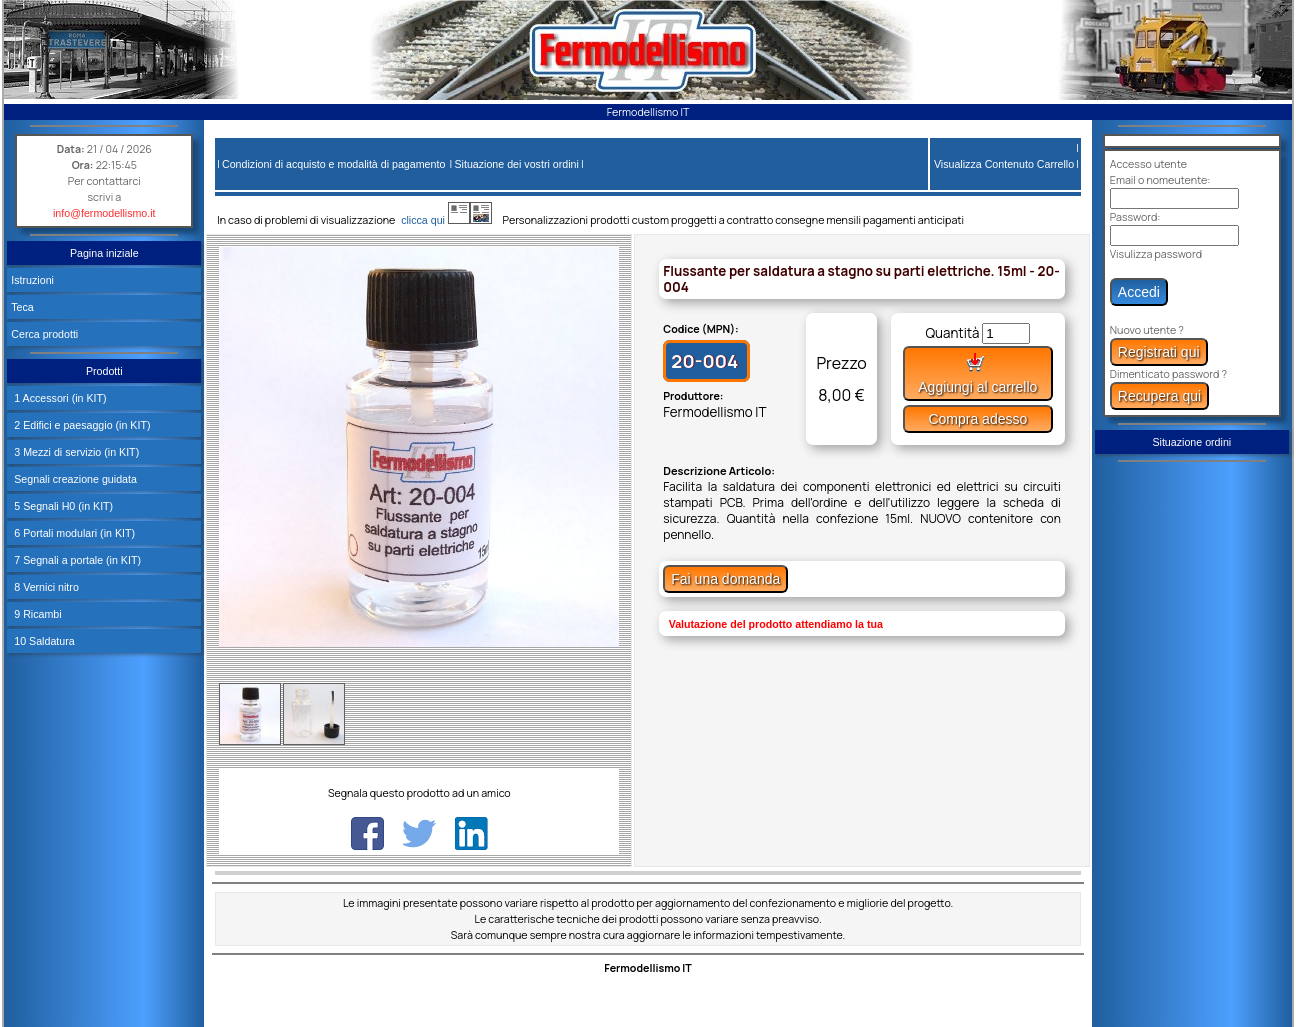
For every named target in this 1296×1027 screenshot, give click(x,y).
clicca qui (432, 220)
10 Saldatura (42, 641)
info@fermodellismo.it (104, 213)
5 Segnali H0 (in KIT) (62, 506)
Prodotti (104, 371)
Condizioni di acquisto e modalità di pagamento (333, 164)
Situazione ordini (1191, 442)
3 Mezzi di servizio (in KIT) (75, 452)
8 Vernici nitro (45, 587)
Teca (22, 307)
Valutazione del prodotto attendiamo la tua (776, 624)
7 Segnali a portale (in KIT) (76, 560)
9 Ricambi (36, 614)
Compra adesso (977, 419)
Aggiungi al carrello (977, 373)
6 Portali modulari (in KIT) (73, 533)
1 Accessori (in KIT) (58, 398)
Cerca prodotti (44, 334)
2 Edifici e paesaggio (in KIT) (80, 425)
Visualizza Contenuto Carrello (1004, 164)
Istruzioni (32, 280)
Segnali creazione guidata (74, 479)
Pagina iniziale (104, 253)
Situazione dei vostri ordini (516, 164)
